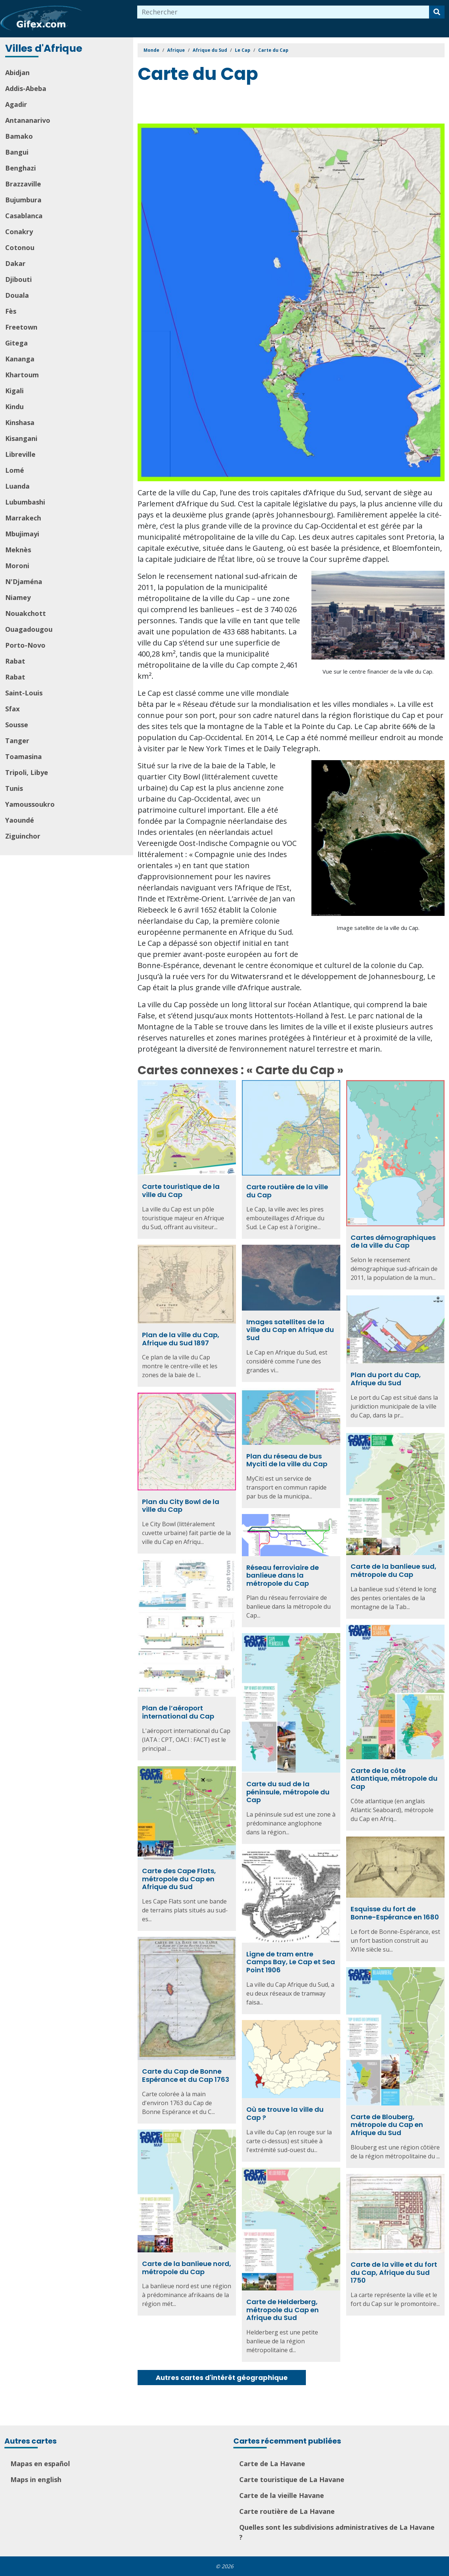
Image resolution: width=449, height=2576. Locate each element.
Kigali (14, 390)
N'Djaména (23, 581)
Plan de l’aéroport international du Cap (178, 1712)
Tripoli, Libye (26, 772)
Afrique (176, 50)
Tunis (14, 788)
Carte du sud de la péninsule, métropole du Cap (288, 1791)
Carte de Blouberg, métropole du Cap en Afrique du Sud (387, 2124)
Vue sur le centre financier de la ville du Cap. (378, 671)
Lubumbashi (25, 502)
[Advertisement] (272, 105)
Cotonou (19, 247)
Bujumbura (23, 199)
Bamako (19, 136)
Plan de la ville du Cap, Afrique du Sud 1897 (180, 1339)
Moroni (17, 565)
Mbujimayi (22, 533)
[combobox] (283, 12)
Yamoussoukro (30, 804)
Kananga (19, 358)
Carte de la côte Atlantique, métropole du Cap (394, 1778)
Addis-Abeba (25, 88)
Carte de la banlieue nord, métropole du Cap (186, 2267)
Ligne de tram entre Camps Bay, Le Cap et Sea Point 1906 (290, 1962)
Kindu (14, 406)
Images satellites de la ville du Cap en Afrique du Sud (290, 1329)
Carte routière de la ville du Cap (287, 1191)
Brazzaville (23, 183)
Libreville (20, 454)
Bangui (16, 152)
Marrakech (23, 517)
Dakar (15, 263)
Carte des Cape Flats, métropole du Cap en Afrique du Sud (179, 1878)
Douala (17, 295)
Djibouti (18, 279)
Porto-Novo (25, 645)
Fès (10, 311)
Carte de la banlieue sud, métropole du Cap (393, 1570)
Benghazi (20, 167)
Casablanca (24, 215)
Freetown (21, 327)
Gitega (16, 342)
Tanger (17, 740)
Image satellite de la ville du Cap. (378, 927)
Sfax (12, 708)
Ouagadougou (29, 629)
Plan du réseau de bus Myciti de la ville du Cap (286, 1460)
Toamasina (23, 756)
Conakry (19, 231)
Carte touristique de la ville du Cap (181, 1190)
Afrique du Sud (210, 50)
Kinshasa (19, 422)
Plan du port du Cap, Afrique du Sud (386, 1379)
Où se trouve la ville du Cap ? (285, 2113)
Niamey (18, 597)
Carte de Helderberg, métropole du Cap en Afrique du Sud (282, 2309)
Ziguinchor (22, 836)
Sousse (16, 724)
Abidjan (17, 72)
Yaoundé (19, 820)
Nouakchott (25, 613)
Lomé (14, 470)
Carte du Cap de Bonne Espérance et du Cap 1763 (185, 2075)
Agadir (16, 104)
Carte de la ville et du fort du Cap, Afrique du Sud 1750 (394, 2272)
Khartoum (22, 374)
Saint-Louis (24, 692)
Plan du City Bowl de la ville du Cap (180, 1505)
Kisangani (21, 438)
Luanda (17, 486)
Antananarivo (27, 120)
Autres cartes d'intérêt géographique (222, 2377)
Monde (151, 50)
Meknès (18, 549)
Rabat (15, 661)
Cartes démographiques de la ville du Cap (393, 1241)
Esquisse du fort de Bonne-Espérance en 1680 (395, 1913)
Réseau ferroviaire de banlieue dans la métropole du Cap (282, 1575)
